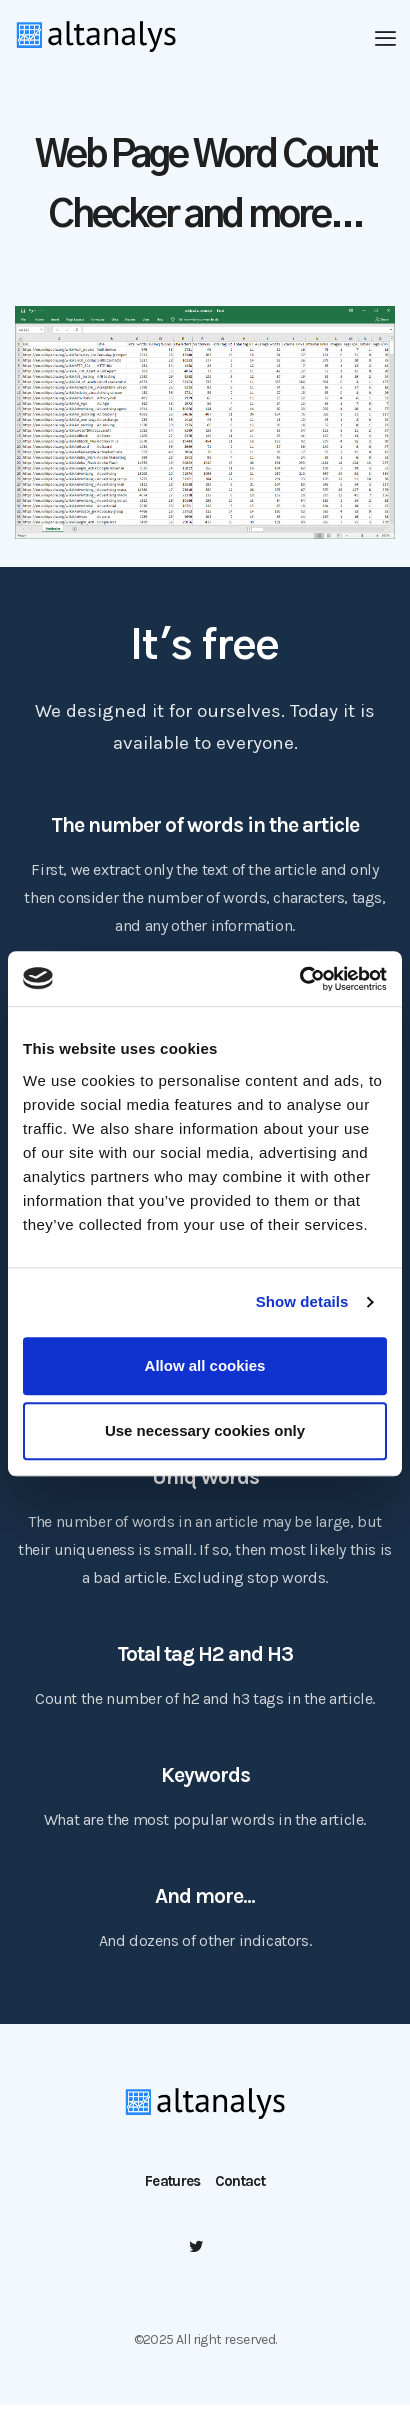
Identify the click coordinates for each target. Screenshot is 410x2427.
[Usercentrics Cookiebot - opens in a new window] (299, 979)
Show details (302, 1301)
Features (172, 2181)
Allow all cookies (205, 1365)
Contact (240, 2181)
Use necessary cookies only (205, 1430)
